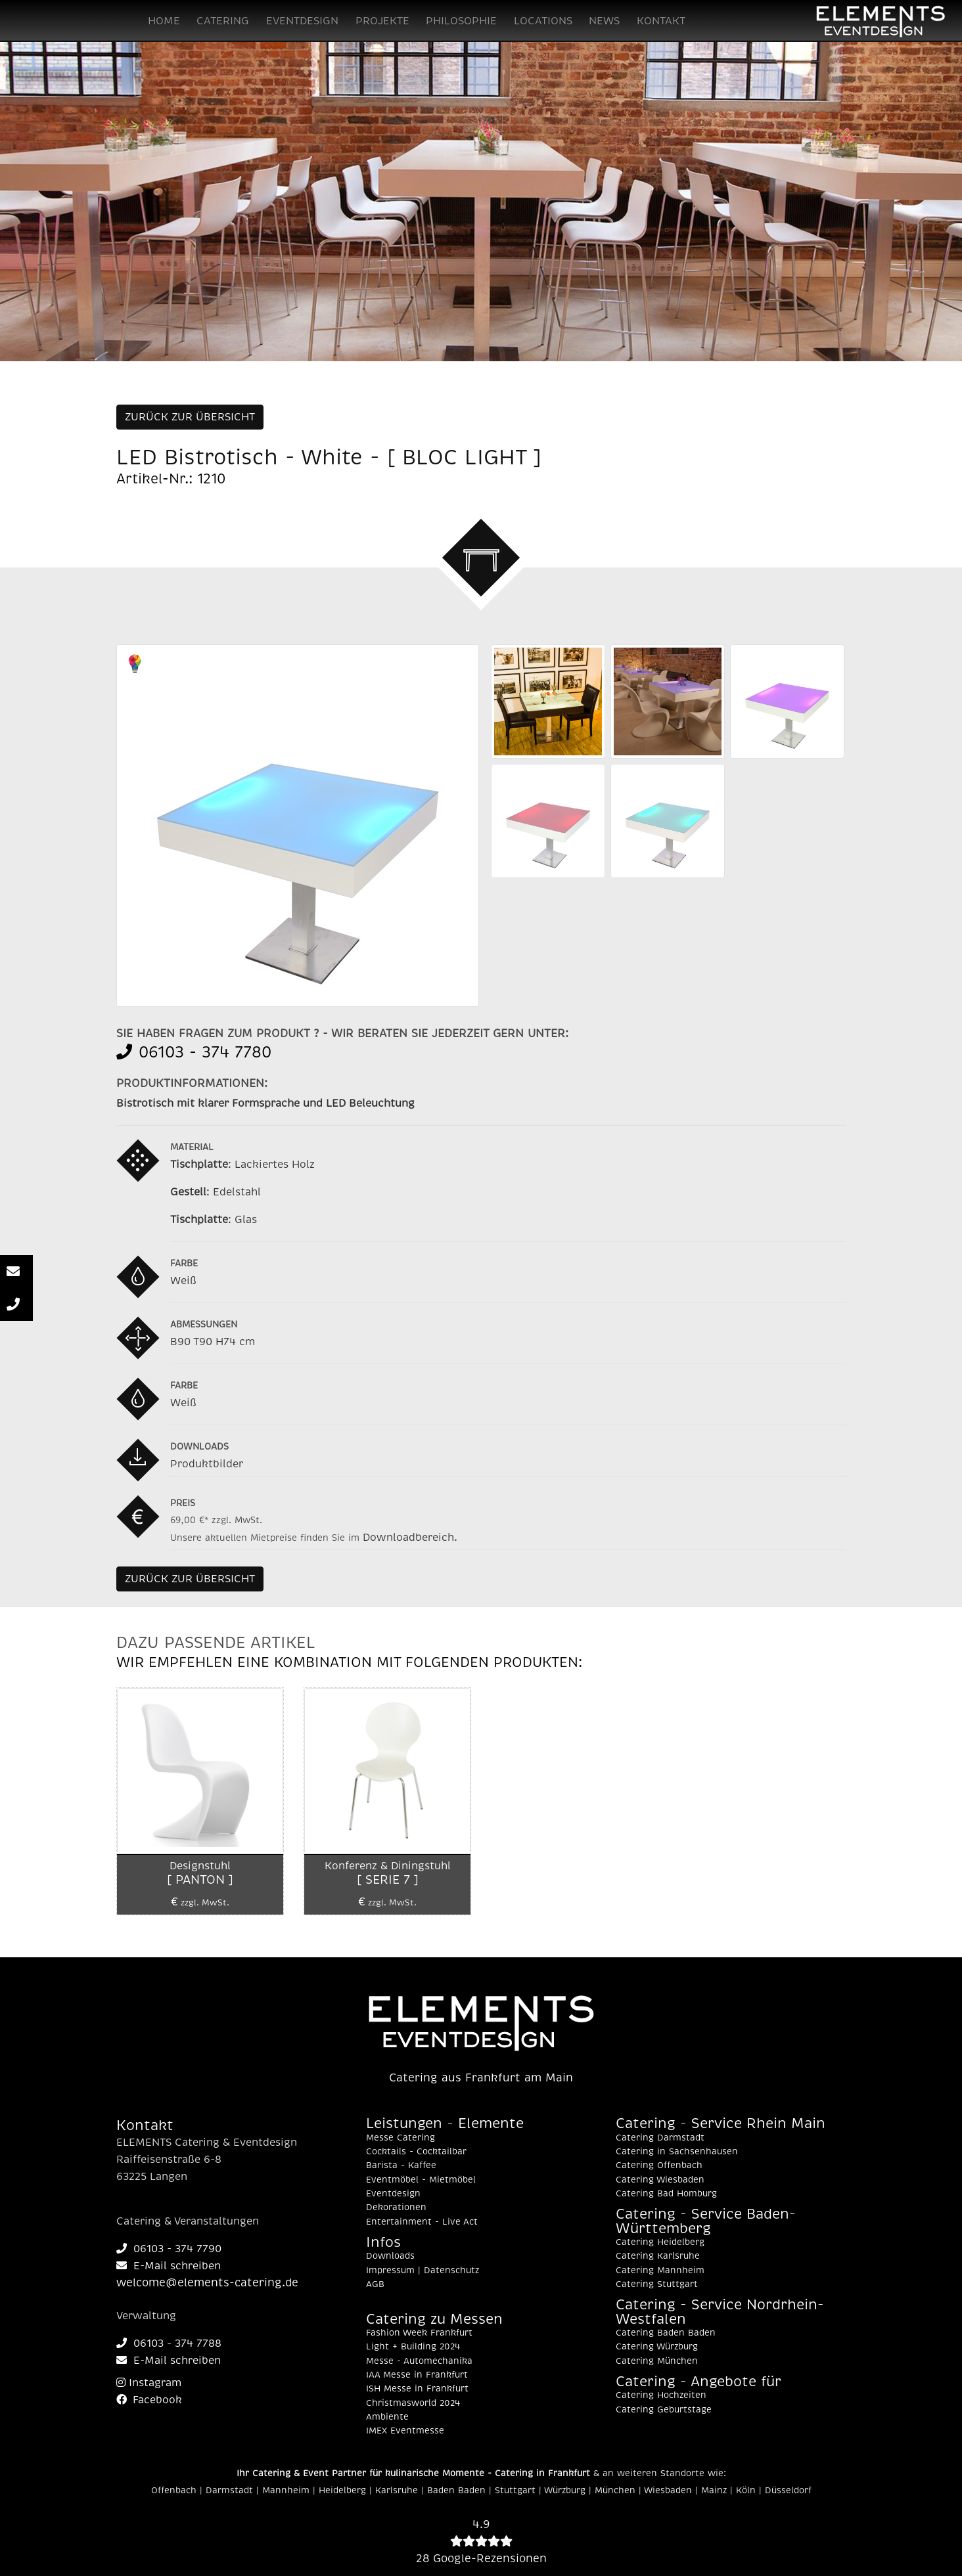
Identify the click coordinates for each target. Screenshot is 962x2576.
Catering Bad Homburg (666, 2194)
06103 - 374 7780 (193, 1052)
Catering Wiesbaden (660, 2180)
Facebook (149, 2400)
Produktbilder (206, 1464)
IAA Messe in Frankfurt (417, 2375)
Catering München (657, 2361)
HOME (164, 21)
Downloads (390, 2256)
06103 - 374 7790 (168, 2249)
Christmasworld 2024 (413, 2403)
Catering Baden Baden (666, 2333)
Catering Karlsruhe (658, 2256)
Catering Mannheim (660, 2270)
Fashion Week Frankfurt (419, 2333)
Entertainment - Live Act (422, 2222)
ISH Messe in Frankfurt (417, 2389)
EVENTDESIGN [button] (302, 21)
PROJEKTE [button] (382, 21)
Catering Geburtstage (664, 2410)
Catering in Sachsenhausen (677, 2152)
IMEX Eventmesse (405, 2431)
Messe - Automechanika (419, 2361)
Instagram (148, 2383)
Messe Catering (400, 2138)
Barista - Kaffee (401, 2165)
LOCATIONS (543, 21)
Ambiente (387, 2417)
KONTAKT (661, 21)
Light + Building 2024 (413, 2347)
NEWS (604, 21)
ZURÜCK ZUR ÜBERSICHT (190, 417)
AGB (375, 2284)
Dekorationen (396, 2207)
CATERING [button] (222, 21)
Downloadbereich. (410, 1537)
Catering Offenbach (659, 2165)
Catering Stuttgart (657, 2284)
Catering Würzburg (657, 2347)
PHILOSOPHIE (461, 21)
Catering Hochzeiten (661, 2395)
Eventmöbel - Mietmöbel (421, 2180)
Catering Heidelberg (660, 2242)
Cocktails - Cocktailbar (416, 2152)
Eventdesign (393, 2194)
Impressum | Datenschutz (422, 2270)
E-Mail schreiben (168, 2266)
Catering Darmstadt (660, 2138)
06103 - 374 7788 (168, 2343)
